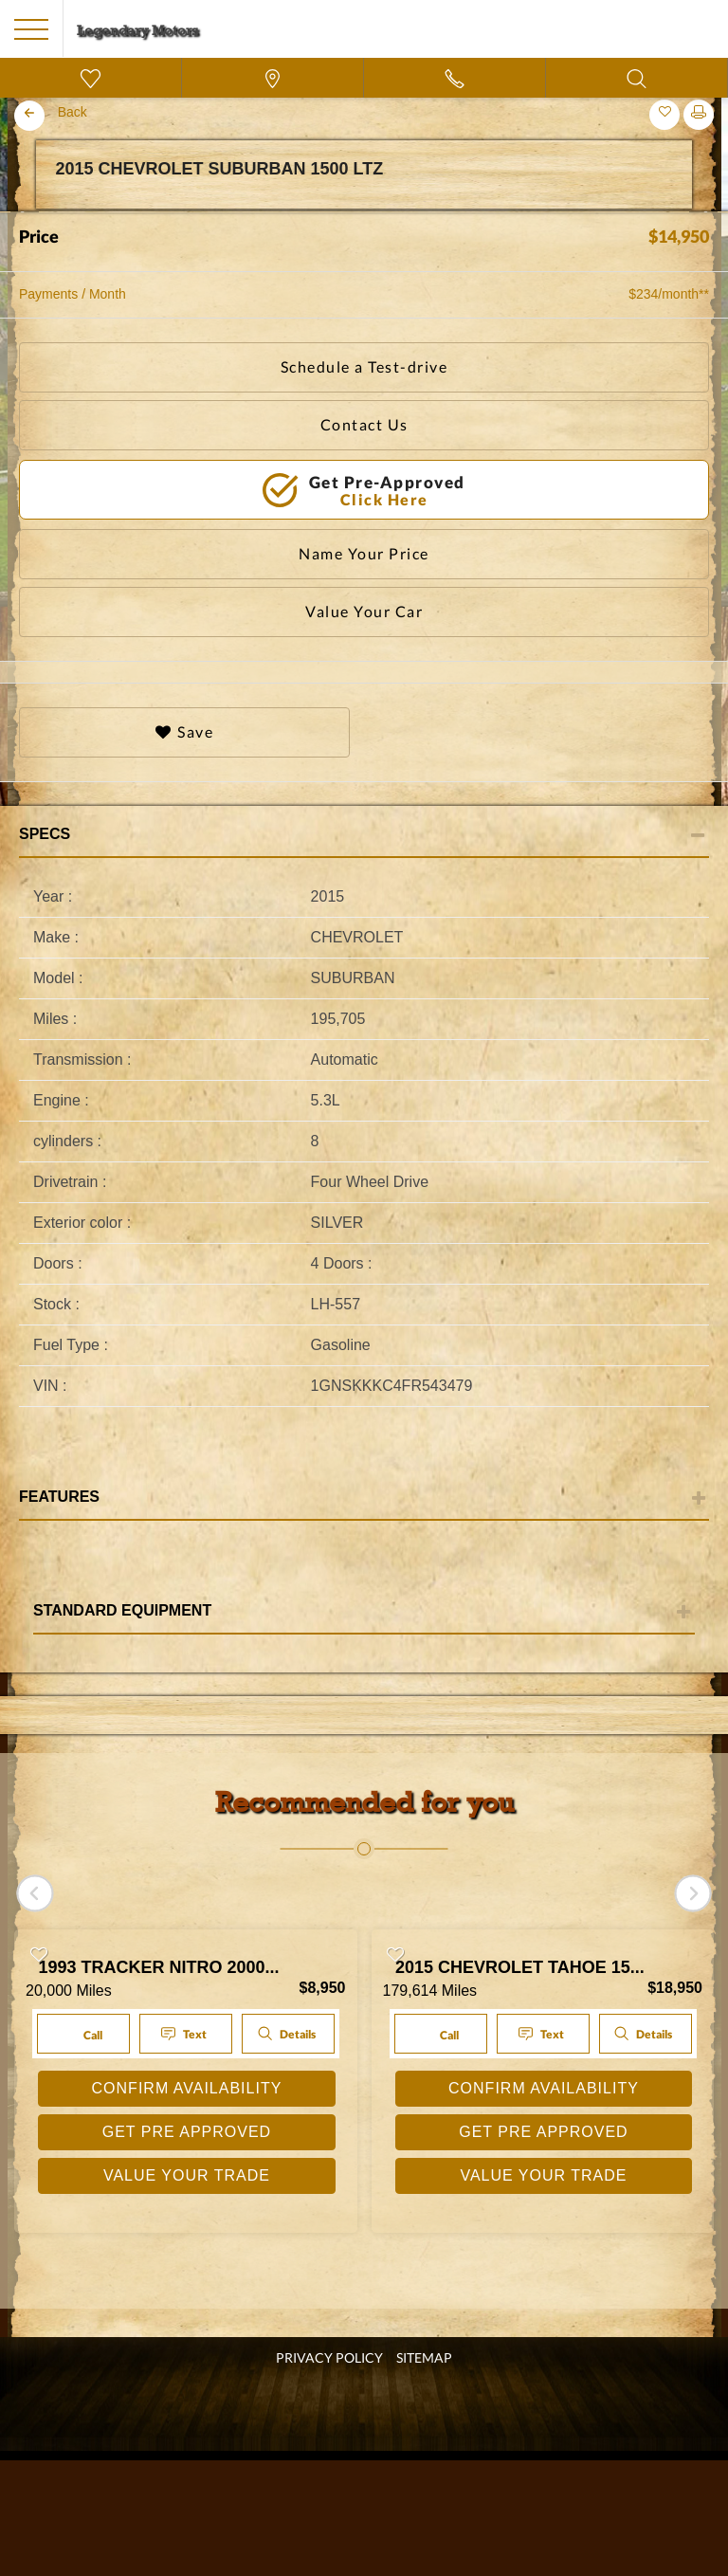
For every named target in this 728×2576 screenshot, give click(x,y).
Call (81, 2033)
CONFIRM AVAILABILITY (187, 2088)
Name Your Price (364, 553)
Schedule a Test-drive (364, 366)
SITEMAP (424, 2357)
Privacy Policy (329, 2357)
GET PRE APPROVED (186, 2132)
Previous (24, 211)
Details (286, 2033)
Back (72, 111)
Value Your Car (364, 611)
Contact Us (364, 424)
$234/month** (668, 293)
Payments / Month (72, 293)
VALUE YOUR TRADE (186, 2175)
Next (703, 211)
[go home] (137, 27)
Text (186, 2034)
